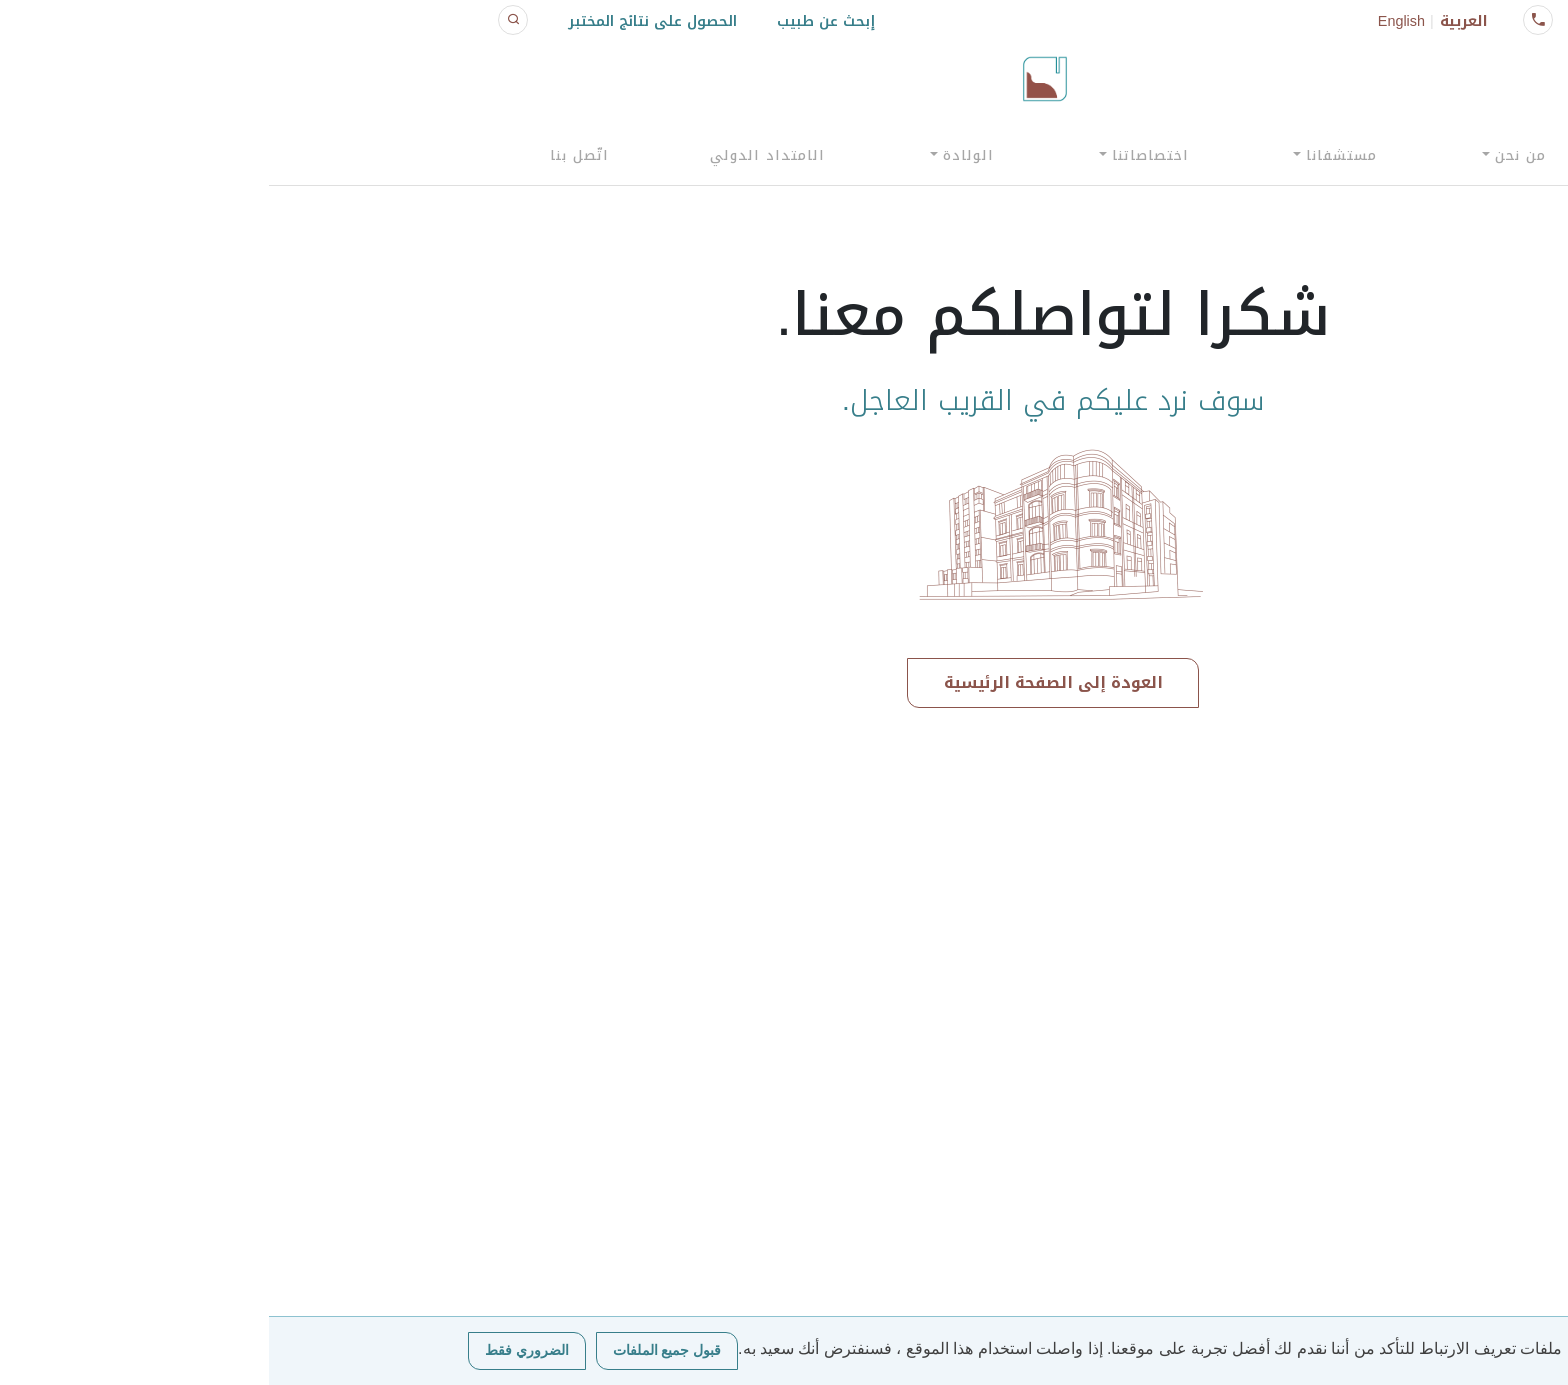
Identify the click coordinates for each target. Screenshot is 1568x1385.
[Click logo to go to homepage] (776, 79)
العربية (1195, 21)
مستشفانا (1072, 155)
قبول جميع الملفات (398, 1350)
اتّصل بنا (310, 155)
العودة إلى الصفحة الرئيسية (784, 682)
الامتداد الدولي (498, 155)
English (1132, 21)
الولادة (699, 155)
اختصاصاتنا (881, 155)
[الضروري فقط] (1543, 1351)
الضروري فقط (258, 1350)
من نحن (1251, 155)
